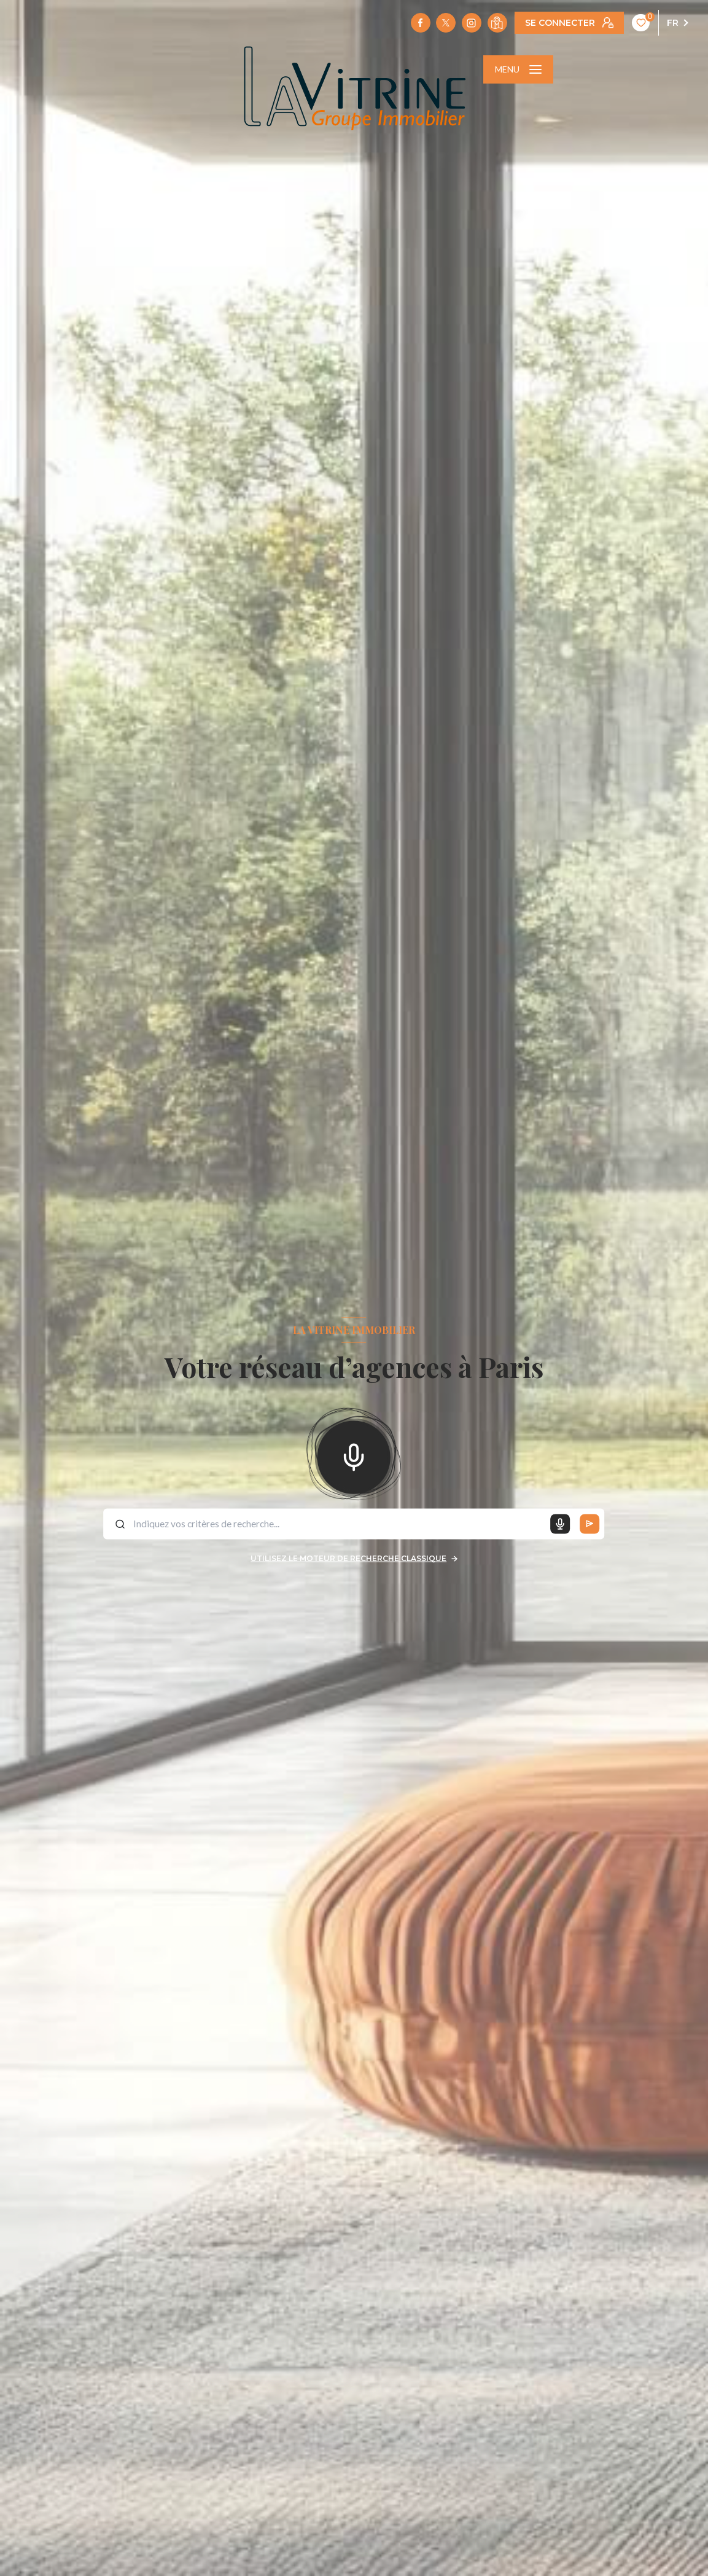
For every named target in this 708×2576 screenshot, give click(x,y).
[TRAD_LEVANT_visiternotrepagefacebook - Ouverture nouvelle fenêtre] (420, 23)
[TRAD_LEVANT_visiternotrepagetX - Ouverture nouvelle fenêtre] (446, 23)
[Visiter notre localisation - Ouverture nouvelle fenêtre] (497, 23)
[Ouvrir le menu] (518, 69)
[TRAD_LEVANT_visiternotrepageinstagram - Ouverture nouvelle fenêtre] (471, 23)
